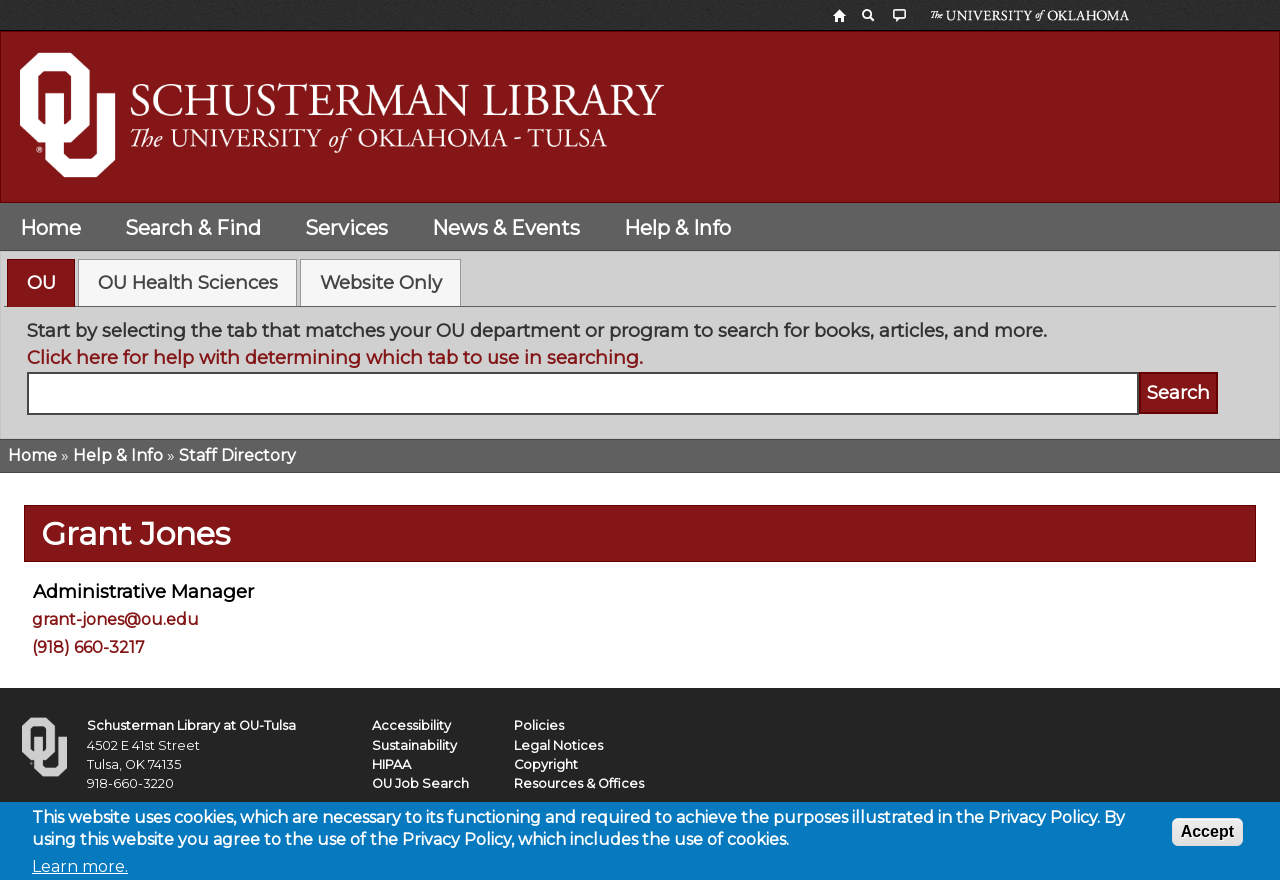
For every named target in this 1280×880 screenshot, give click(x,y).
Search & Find (193, 228)
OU (41, 282)
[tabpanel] (640, 366)
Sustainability (414, 745)
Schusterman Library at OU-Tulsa (191, 725)
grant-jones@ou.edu (115, 619)
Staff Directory (237, 455)
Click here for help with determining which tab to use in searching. (335, 357)
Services (346, 228)
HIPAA (391, 764)
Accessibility (411, 725)
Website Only (381, 282)
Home (50, 228)
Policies (539, 725)
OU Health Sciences (188, 282)
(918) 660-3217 (88, 647)
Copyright (546, 764)
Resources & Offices (579, 783)
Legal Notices (558, 745)
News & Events (506, 228)
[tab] (41, 283)
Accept (1207, 834)
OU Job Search (420, 783)
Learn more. (80, 869)
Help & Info (677, 228)
